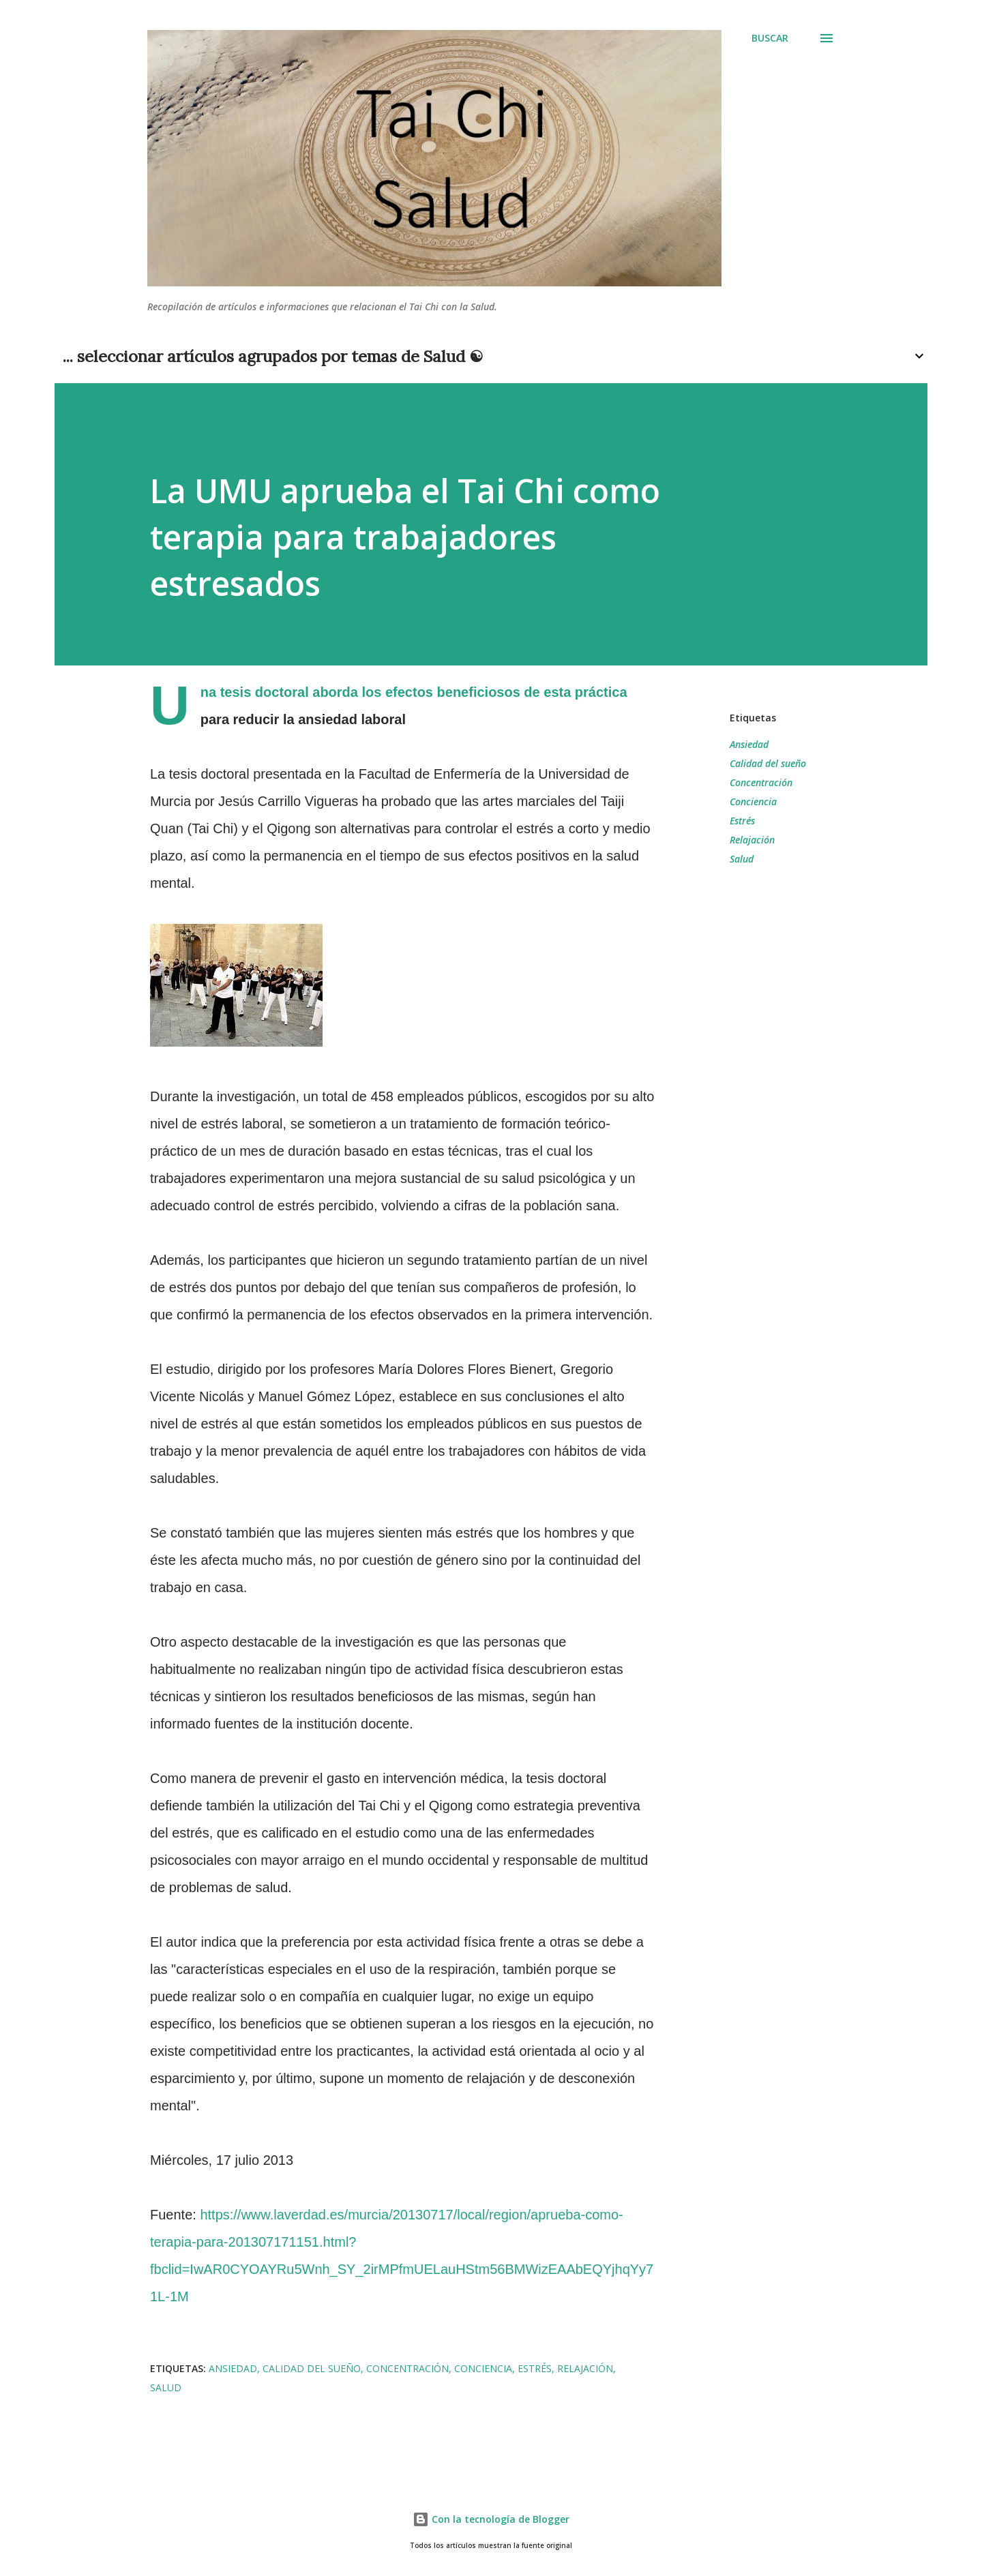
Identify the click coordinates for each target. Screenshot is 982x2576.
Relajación (752, 839)
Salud (742, 858)
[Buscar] (770, 38)
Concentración (761, 782)
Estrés (742, 820)
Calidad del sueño (768, 763)
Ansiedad (749, 744)
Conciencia (753, 801)
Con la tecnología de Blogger (491, 2519)
